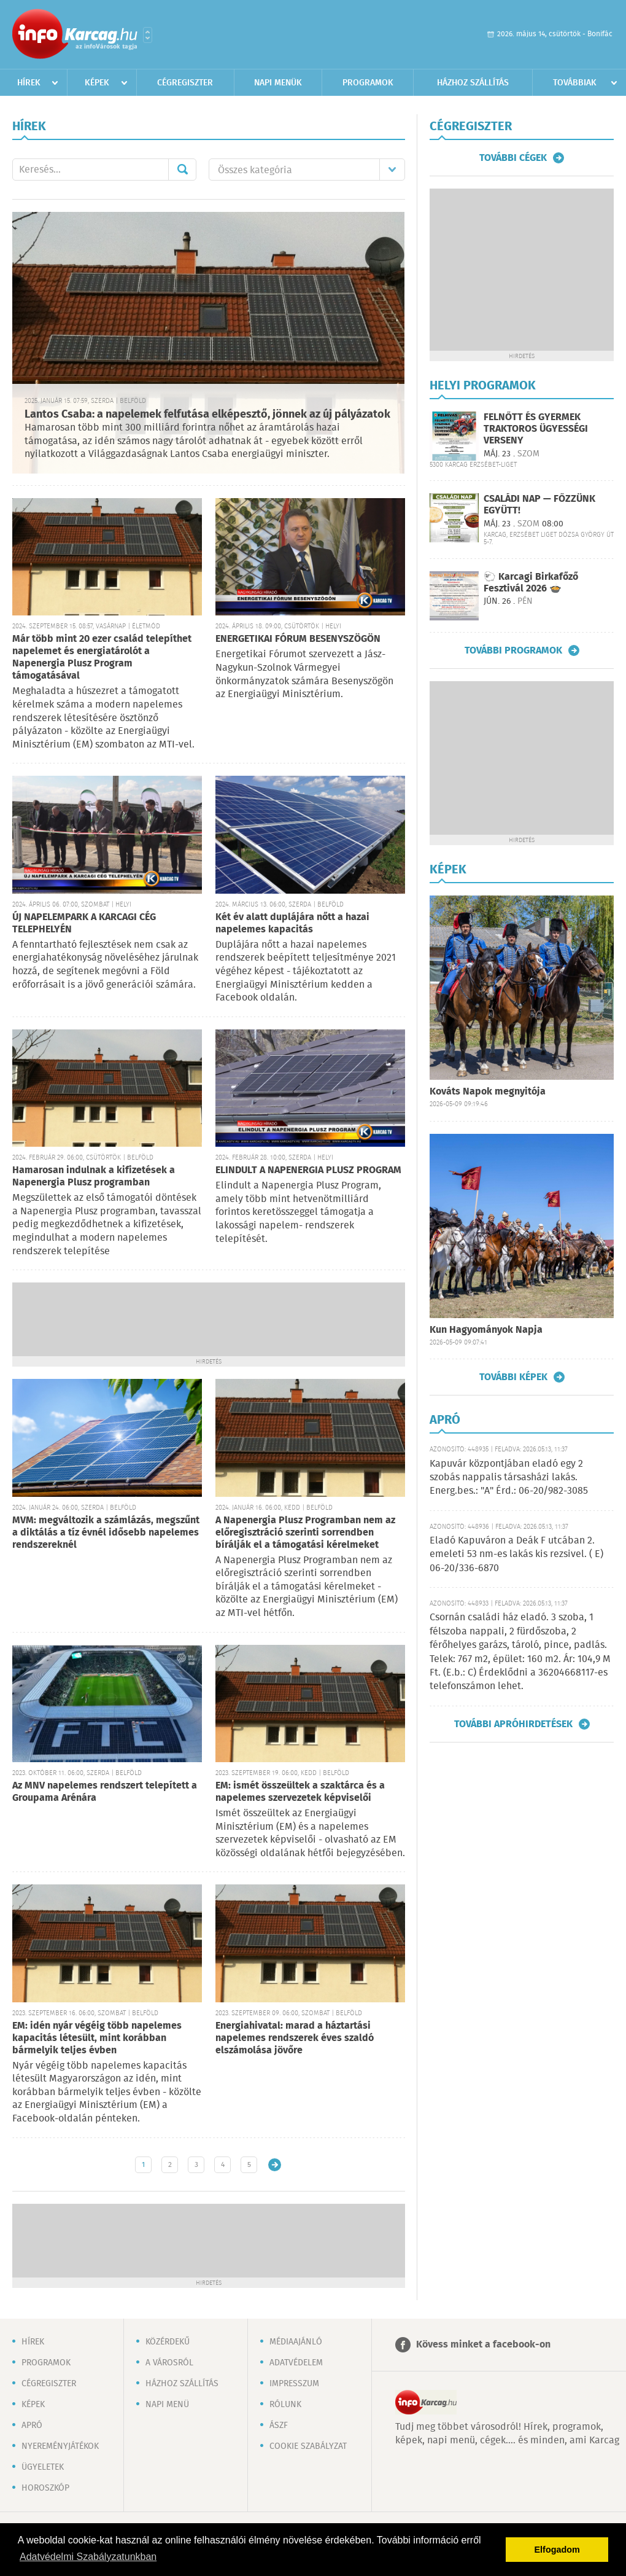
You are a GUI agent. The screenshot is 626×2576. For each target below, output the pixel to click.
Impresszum (294, 2384)
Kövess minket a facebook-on (483, 2344)
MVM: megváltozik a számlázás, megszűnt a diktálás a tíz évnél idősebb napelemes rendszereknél (105, 1533)
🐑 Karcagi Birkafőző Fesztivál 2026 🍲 (531, 582)
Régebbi (274, 2164)
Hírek (29, 83)
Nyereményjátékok (60, 2446)
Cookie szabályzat (308, 2446)
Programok (367, 83)
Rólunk (285, 2404)
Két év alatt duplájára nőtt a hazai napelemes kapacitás (292, 923)
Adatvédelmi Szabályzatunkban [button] (88, 2556)
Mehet (182, 169)
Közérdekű (167, 2342)
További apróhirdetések (513, 1724)
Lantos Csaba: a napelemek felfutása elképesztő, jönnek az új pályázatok (207, 414)
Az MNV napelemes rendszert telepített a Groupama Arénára (104, 1792)
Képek (97, 83)
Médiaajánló (295, 2342)
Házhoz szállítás (473, 83)
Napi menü (167, 2404)
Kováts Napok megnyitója (488, 1091)
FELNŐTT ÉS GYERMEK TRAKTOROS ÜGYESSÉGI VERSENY (536, 429)
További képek (513, 1377)
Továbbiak (575, 83)
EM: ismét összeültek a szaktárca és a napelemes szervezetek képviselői (300, 1792)
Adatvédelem (296, 2363)
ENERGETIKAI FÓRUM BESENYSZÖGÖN (298, 639)
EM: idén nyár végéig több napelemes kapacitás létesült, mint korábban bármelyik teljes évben (97, 2038)
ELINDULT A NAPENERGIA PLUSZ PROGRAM (308, 1170)
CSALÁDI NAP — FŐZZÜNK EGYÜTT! (539, 504)
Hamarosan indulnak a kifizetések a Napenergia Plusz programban (93, 1176)
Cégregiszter (185, 83)
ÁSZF (278, 2425)
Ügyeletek (42, 2467)
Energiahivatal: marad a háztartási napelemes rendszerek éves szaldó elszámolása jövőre (294, 2038)
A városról (169, 2363)
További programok (513, 650)
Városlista (147, 35)
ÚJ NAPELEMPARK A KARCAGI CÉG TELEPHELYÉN (84, 923)
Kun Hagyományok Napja (486, 1330)
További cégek (513, 157)
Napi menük (278, 83)
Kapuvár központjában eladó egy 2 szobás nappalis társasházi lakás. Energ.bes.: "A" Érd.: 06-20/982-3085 (509, 1477)
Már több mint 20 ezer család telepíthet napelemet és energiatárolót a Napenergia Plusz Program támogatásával (101, 657)
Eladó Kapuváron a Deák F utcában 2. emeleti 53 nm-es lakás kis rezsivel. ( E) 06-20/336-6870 (516, 1554)
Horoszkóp (45, 2488)
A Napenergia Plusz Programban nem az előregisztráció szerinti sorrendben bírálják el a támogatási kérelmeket (305, 1533)
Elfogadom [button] (557, 2550)
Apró (31, 2425)
